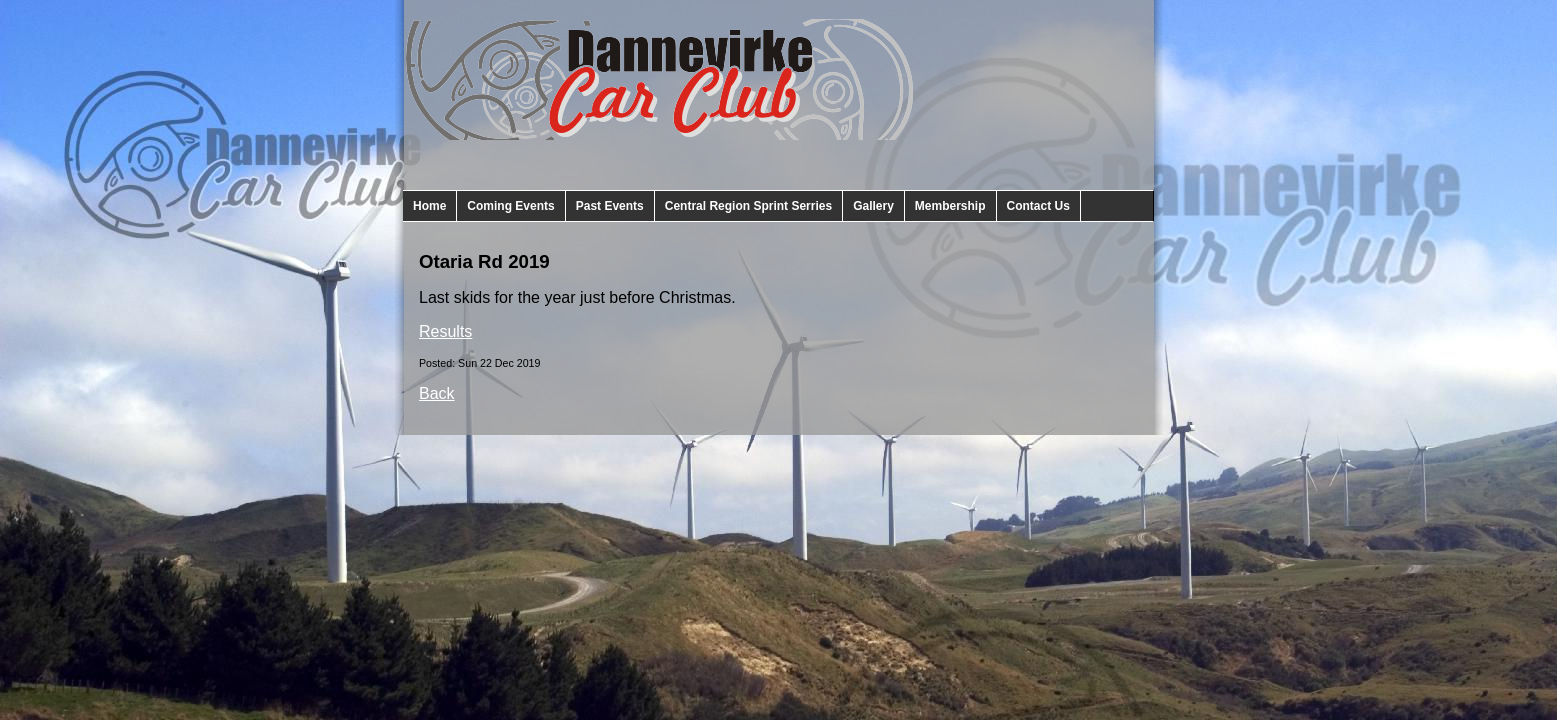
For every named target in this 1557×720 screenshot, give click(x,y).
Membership (950, 206)
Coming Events (510, 206)
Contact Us (1038, 206)
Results (445, 331)
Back (437, 393)
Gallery (873, 206)
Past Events (610, 206)
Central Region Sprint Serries (748, 206)
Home (429, 206)
